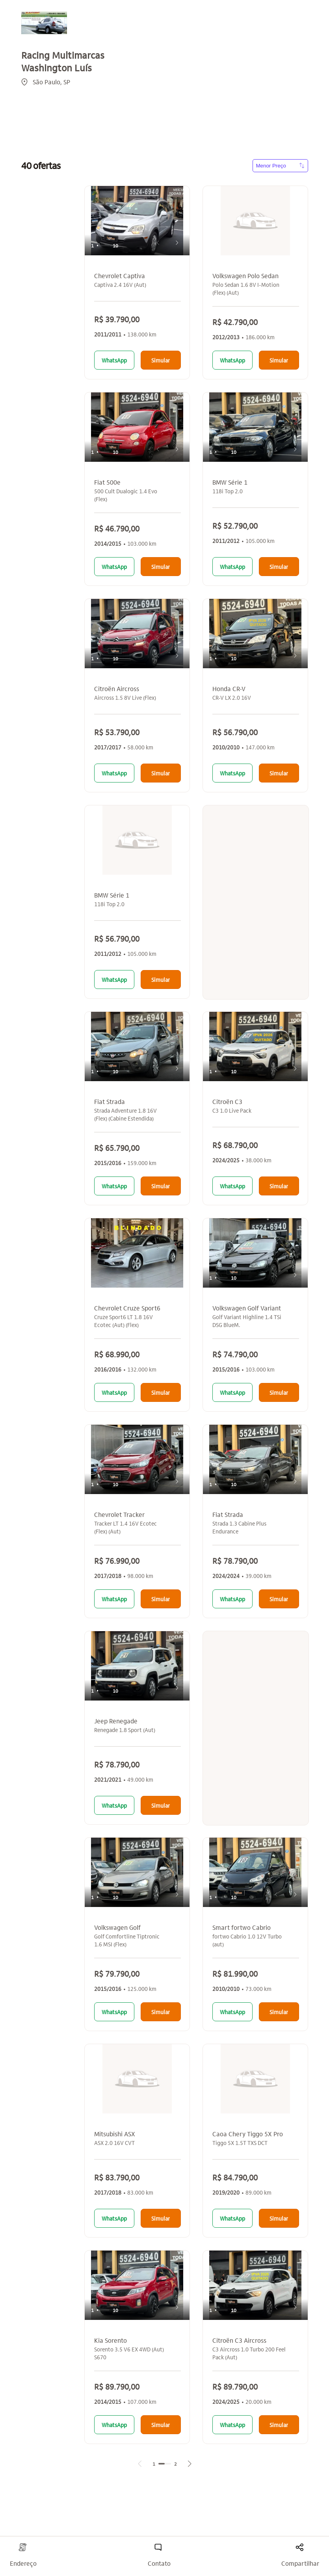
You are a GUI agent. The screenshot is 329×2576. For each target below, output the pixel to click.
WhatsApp (114, 360)
